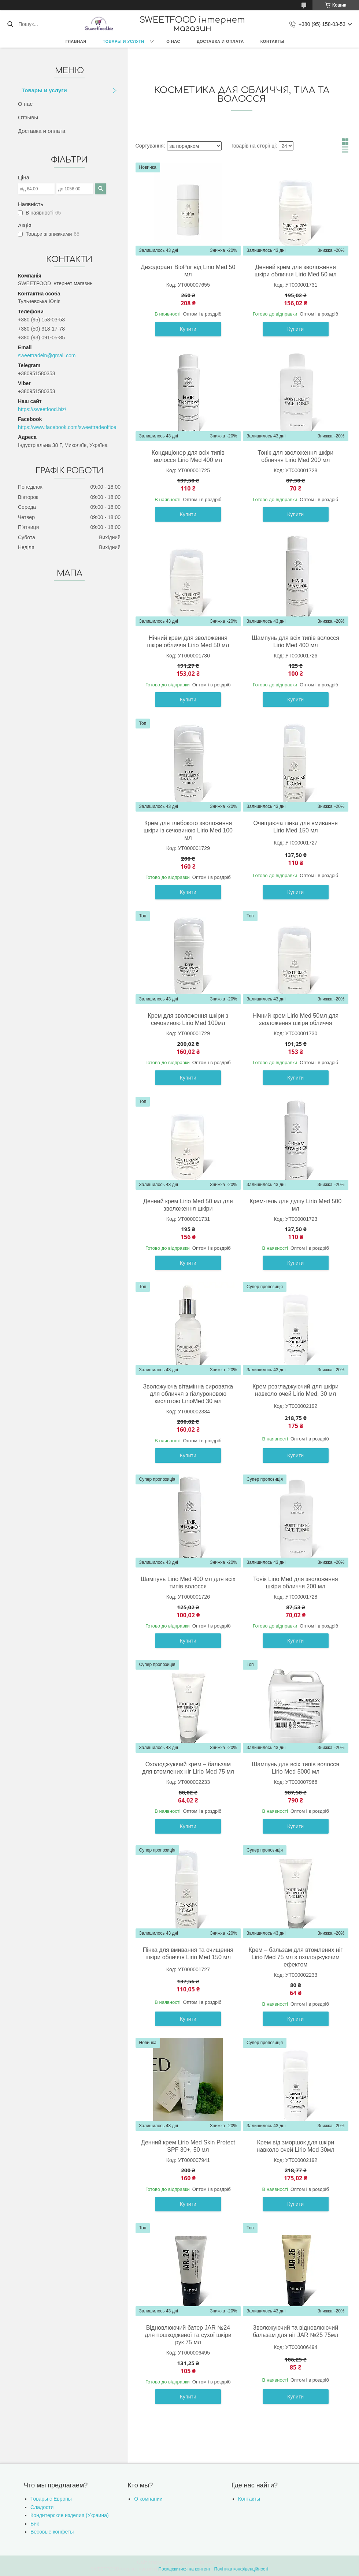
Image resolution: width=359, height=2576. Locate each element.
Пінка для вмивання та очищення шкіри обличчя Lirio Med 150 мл (188, 1953)
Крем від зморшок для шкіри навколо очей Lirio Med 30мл (295, 2146)
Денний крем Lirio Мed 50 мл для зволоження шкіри (188, 1205)
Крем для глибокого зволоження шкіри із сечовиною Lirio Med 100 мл (188, 830)
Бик (34, 2524)
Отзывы (28, 117)
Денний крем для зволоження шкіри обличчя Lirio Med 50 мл (296, 270)
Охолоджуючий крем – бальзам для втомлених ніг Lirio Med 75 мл (188, 1768)
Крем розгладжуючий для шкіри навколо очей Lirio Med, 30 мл (295, 1390)
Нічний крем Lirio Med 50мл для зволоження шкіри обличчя (295, 1019)
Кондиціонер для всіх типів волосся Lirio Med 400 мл (188, 456)
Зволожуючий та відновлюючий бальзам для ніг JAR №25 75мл (295, 2331)
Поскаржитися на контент (184, 2569)
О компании (148, 2499)
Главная (76, 41)
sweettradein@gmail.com (46, 355)
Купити (188, 329)
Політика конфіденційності (241, 2569)
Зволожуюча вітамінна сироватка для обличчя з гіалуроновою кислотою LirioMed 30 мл (188, 1393)
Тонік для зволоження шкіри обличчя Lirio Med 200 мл (295, 456)
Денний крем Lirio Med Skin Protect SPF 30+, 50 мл (188, 2146)
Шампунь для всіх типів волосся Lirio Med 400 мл (295, 641)
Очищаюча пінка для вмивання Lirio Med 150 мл (295, 827)
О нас (173, 41)
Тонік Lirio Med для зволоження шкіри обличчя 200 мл (295, 1582)
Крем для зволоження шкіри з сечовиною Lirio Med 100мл (188, 1019)
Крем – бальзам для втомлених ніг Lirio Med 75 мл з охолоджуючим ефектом (295, 1957)
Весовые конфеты (52, 2532)
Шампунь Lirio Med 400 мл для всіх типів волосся (188, 1582)
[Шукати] (10, 24)
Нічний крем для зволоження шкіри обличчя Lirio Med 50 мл (188, 641)
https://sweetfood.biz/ (42, 409)
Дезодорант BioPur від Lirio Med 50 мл (188, 270)
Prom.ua (214, 2562)
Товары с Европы (51, 2499)
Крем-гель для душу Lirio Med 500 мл (295, 1205)
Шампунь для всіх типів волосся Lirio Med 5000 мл (295, 1768)
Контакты (272, 41)
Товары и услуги (123, 41)
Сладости (41, 2507)
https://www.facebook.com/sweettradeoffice (67, 427)
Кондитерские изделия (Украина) (69, 2515)
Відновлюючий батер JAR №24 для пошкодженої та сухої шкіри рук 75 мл (188, 2335)
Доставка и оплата (220, 41)
